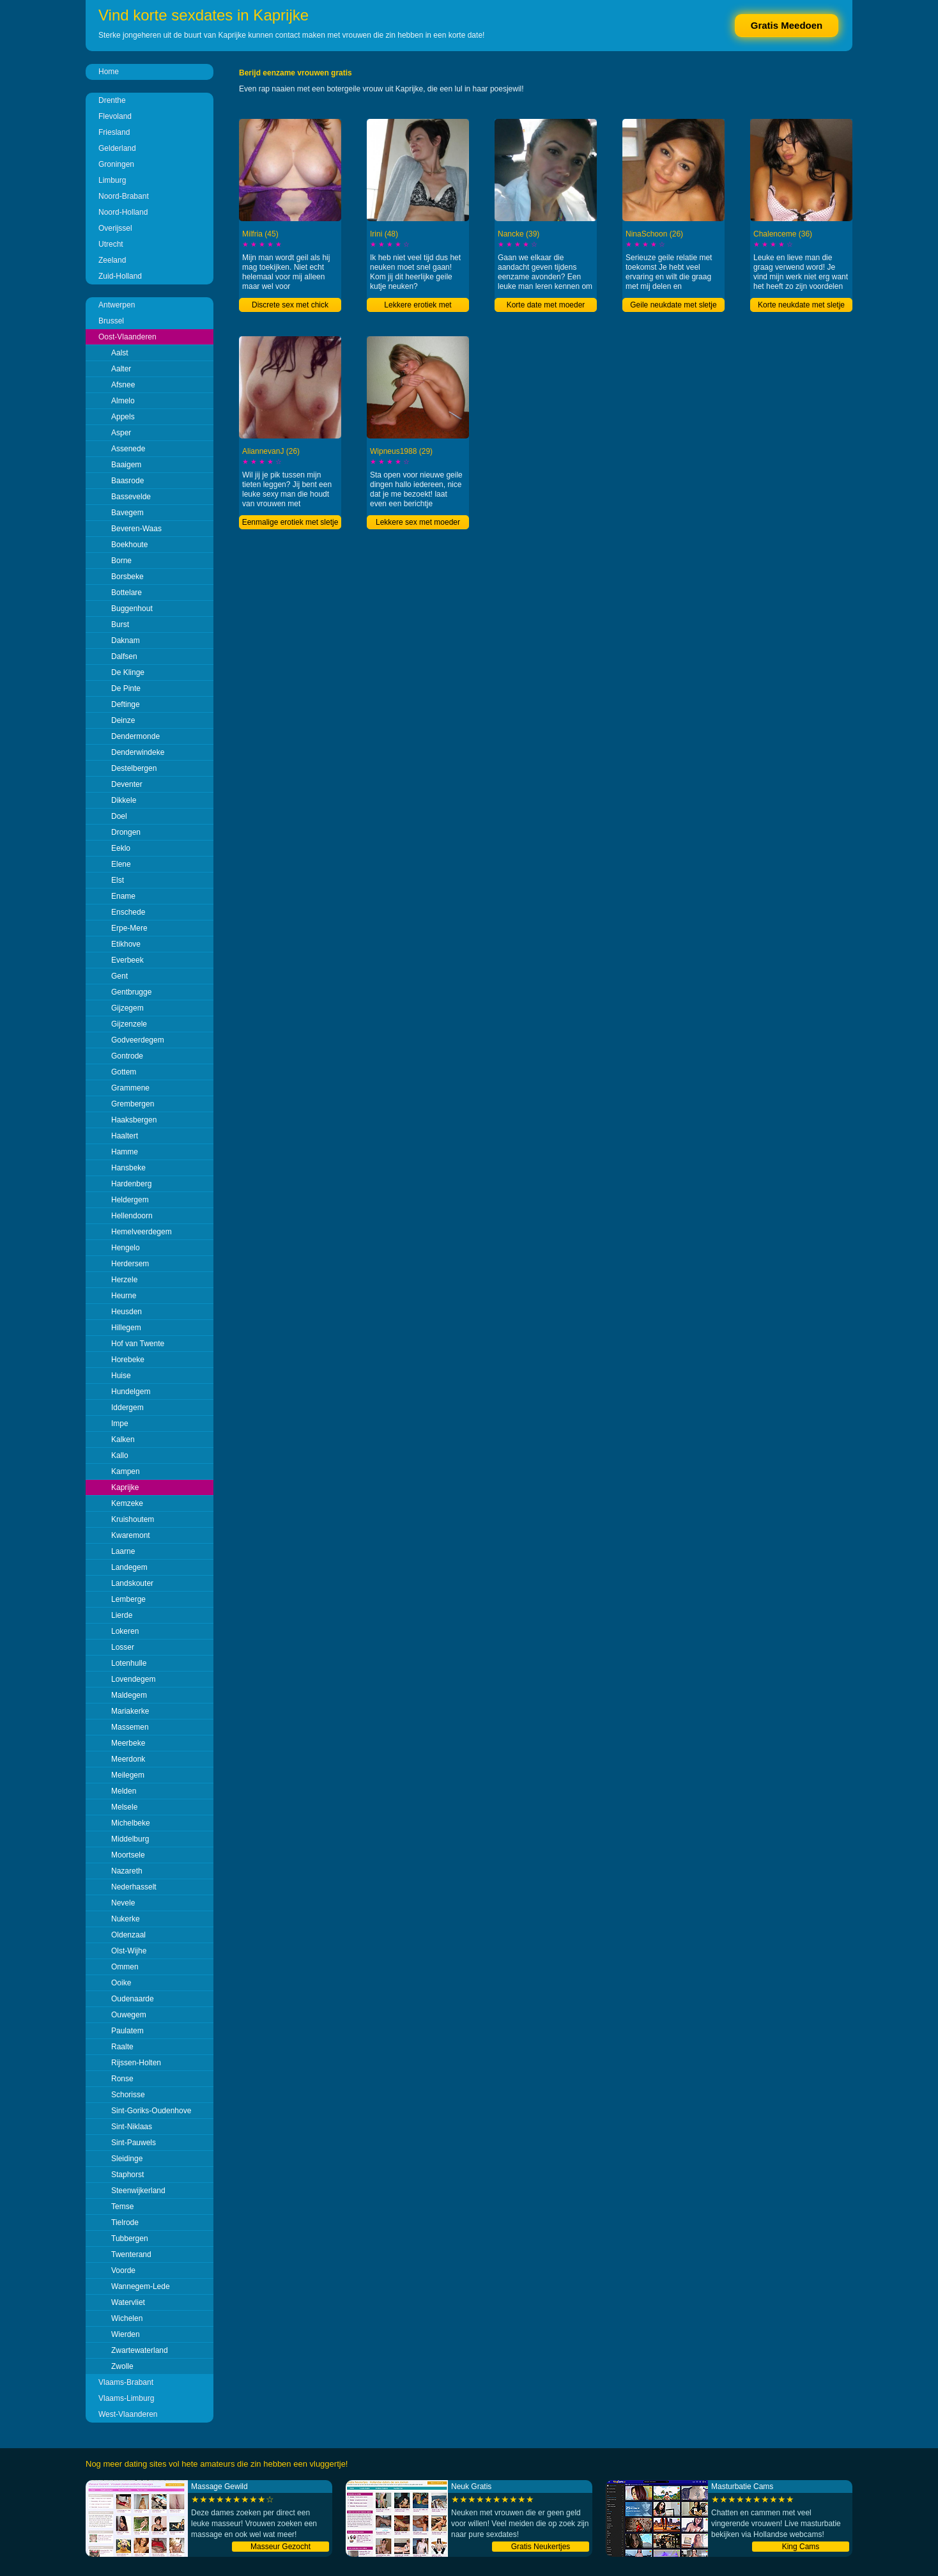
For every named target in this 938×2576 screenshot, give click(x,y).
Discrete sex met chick (290, 304)
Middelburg (130, 1839)
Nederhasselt (134, 1886)
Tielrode (125, 2222)
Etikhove (126, 944)
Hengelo (125, 1247)
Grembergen (132, 1103)
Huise (121, 1375)
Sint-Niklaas (131, 2126)
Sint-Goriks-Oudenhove (151, 2110)
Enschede (128, 912)
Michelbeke (130, 1823)
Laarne (123, 1551)
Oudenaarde (132, 1998)
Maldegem (129, 1695)
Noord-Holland (123, 212)
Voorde (123, 2270)
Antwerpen (116, 304)
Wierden (125, 2334)
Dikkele (123, 800)
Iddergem (127, 1407)
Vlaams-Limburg (126, 2398)
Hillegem (126, 1327)
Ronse (122, 2078)
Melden (123, 1791)
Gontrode (127, 1055)
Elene (121, 864)
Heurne (123, 1295)
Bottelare (126, 592)
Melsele (124, 1807)
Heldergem (130, 1199)
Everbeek (127, 960)
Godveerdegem (137, 1040)
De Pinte (126, 688)
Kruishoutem (132, 1519)
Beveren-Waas (136, 528)
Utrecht (110, 244)
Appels (123, 416)
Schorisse (128, 2094)
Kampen (125, 1471)
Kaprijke (125, 1487)
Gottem (123, 1071)
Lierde (121, 1615)
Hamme (124, 1151)
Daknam (125, 640)
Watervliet (128, 2302)
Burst (120, 624)
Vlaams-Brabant (125, 2382)
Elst (117, 880)
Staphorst (127, 2174)
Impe (119, 1423)
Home (108, 71)
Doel (119, 816)
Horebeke (127, 1359)
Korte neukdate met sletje (801, 304)
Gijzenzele (129, 1024)
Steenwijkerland (138, 2190)
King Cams (801, 2546)
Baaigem (126, 464)
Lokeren (125, 1631)
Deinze (123, 720)
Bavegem (127, 512)
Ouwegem (128, 2014)
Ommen (125, 1966)
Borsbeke (127, 576)
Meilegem (127, 1775)
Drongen (126, 832)
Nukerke (125, 1918)
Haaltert (124, 1135)
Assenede (128, 448)
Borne (121, 560)
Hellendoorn (132, 1215)
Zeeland (112, 260)
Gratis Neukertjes (541, 2546)
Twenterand (131, 2254)
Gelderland (117, 148)
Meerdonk (128, 1759)
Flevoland (115, 116)
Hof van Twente (137, 1343)
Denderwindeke (137, 752)
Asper (121, 432)
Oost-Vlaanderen (127, 336)
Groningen (116, 164)
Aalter (121, 368)
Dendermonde (135, 736)
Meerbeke (128, 1743)
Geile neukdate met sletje (673, 304)
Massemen (130, 1727)
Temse (122, 2206)
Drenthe (112, 100)
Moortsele (128, 1855)
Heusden (126, 1311)
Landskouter (132, 1583)
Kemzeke (127, 1503)
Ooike (121, 1982)
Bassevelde (131, 496)
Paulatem (127, 2030)
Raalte (122, 2046)
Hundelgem (130, 1391)
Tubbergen (129, 2238)
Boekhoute (129, 544)
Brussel (111, 320)
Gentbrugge (131, 992)
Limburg (112, 180)
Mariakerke (130, 1711)
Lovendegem (133, 1679)
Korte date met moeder (546, 304)
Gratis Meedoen (787, 25)
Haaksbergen (134, 1119)
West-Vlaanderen (128, 2414)
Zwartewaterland (139, 2350)
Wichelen (126, 2318)
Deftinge (125, 704)
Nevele (123, 1902)
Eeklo (120, 848)
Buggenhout (132, 608)
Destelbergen (134, 768)
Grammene (130, 1087)
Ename (123, 896)
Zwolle (122, 2366)
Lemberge (128, 1599)
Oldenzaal (128, 1934)
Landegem (129, 1567)
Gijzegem (127, 1008)
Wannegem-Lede (140, 2286)
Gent (119, 976)
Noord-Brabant (123, 196)
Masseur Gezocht (280, 2546)
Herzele (124, 1279)
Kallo (119, 1455)
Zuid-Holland (120, 276)
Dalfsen (124, 656)
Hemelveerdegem (141, 1231)
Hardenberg (131, 1183)
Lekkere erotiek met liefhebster (417, 306)
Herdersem (130, 1263)
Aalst (119, 352)
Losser (122, 1647)
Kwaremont (130, 1535)
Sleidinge (126, 2158)
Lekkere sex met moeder (418, 522)
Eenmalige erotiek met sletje (290, 522)
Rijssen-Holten (136, 2062)
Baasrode (127, 480)
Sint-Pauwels (133, 2142)
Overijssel (115, 228)
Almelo (123, 400)
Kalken (123, 1439)
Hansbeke (128, 1167)
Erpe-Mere (129, 928)
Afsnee (123, 384)
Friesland (114, 132)
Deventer (126, 784)
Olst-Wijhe (128, 1950)
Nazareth (126, 1870)
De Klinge (127, 672)
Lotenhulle (128, 1663)
